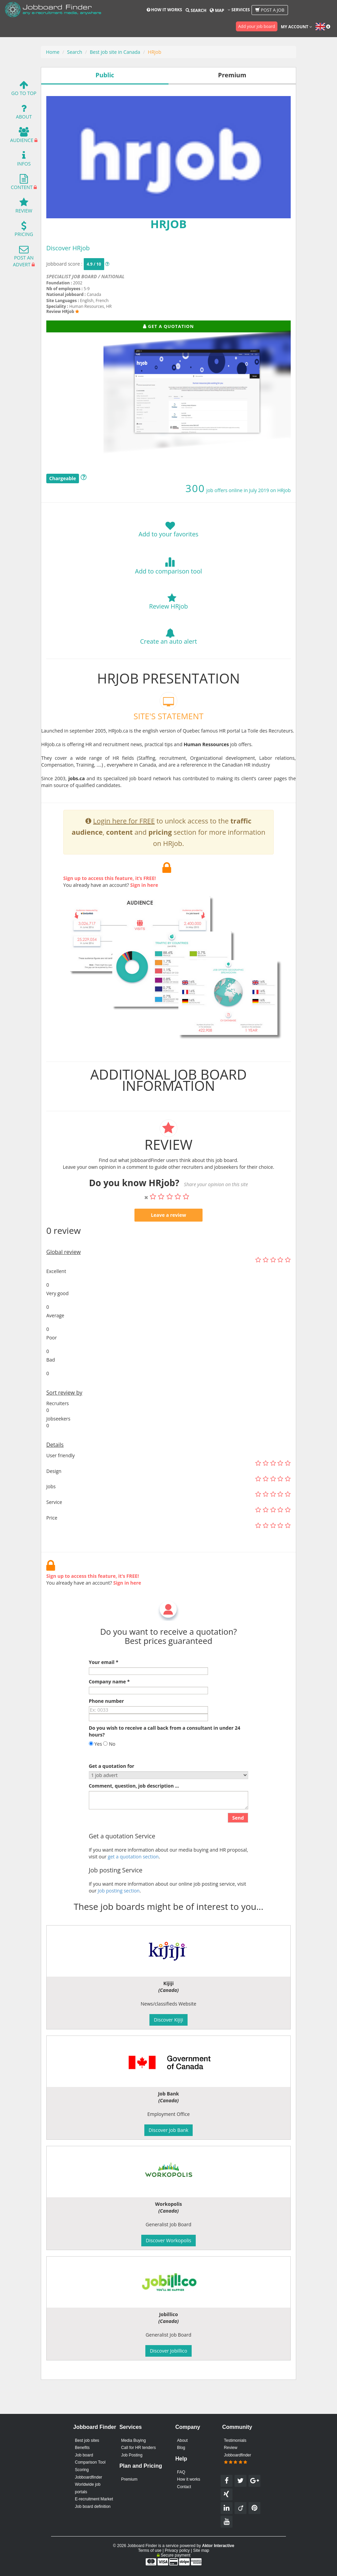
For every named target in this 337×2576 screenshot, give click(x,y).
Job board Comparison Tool (90, 2459)
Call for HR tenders (138, 2447)
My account (296, 27)
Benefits (82, 2447)
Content (22, 183)
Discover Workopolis (168, 2240)
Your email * (103, 1695)
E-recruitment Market (94, 2499)
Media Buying (133, 2440)
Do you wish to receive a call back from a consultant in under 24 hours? (164, 1764)
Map (217, 10)
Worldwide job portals (87, 2488)
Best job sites (87, 2440)
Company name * (109, 1714)
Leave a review (168, 1247)
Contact (184, 2486)
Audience (21, 136)
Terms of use (149, 2550)
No (109, 1777)
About (24, 113)
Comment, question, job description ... (134, 1819)
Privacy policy (177, 2550)
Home (53, 52)
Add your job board (256, 26)
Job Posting (132, 2455)
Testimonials (235, 2440)
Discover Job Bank (169, 2130)
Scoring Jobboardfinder (88, 2473)
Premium (129, 2479)
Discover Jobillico (168, 2350)
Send (238, 1850)
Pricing (24, 230)
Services (239, 10)
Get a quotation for (111, 1799)
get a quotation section (133, 1889)
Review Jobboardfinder (237, 2455)
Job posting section (119, 1923)
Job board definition (93, 2506)
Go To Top (23, 89)
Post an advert (23, 258)
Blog (181, 2447)
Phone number (106, 1734)
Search (196, 10)
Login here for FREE (124, 854)
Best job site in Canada (115, 52)
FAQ (181, 2472)
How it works (164, 10)
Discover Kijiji (168, 2019)
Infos (24, 160)
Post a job (270, 10)
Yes (95, 1777)
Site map (201, 2550)
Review (23, 207)
